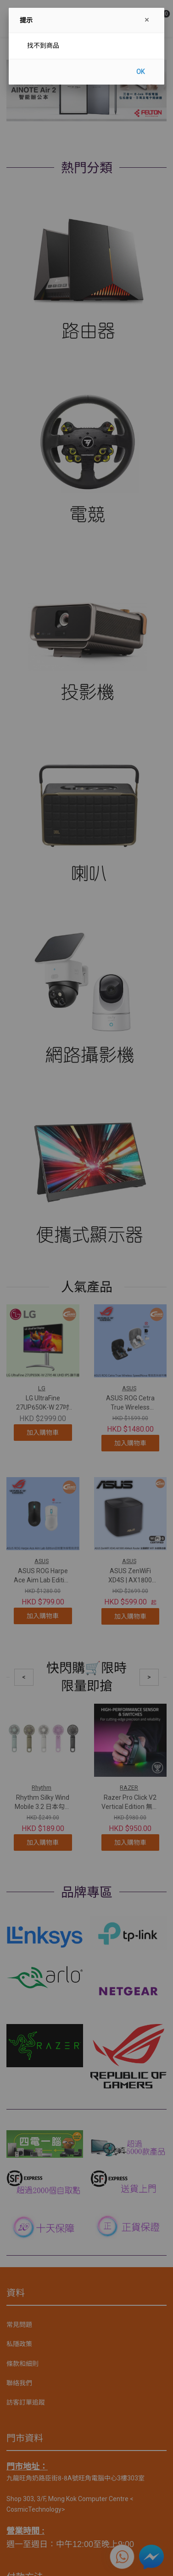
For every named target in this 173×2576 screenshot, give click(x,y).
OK (140, 71)
